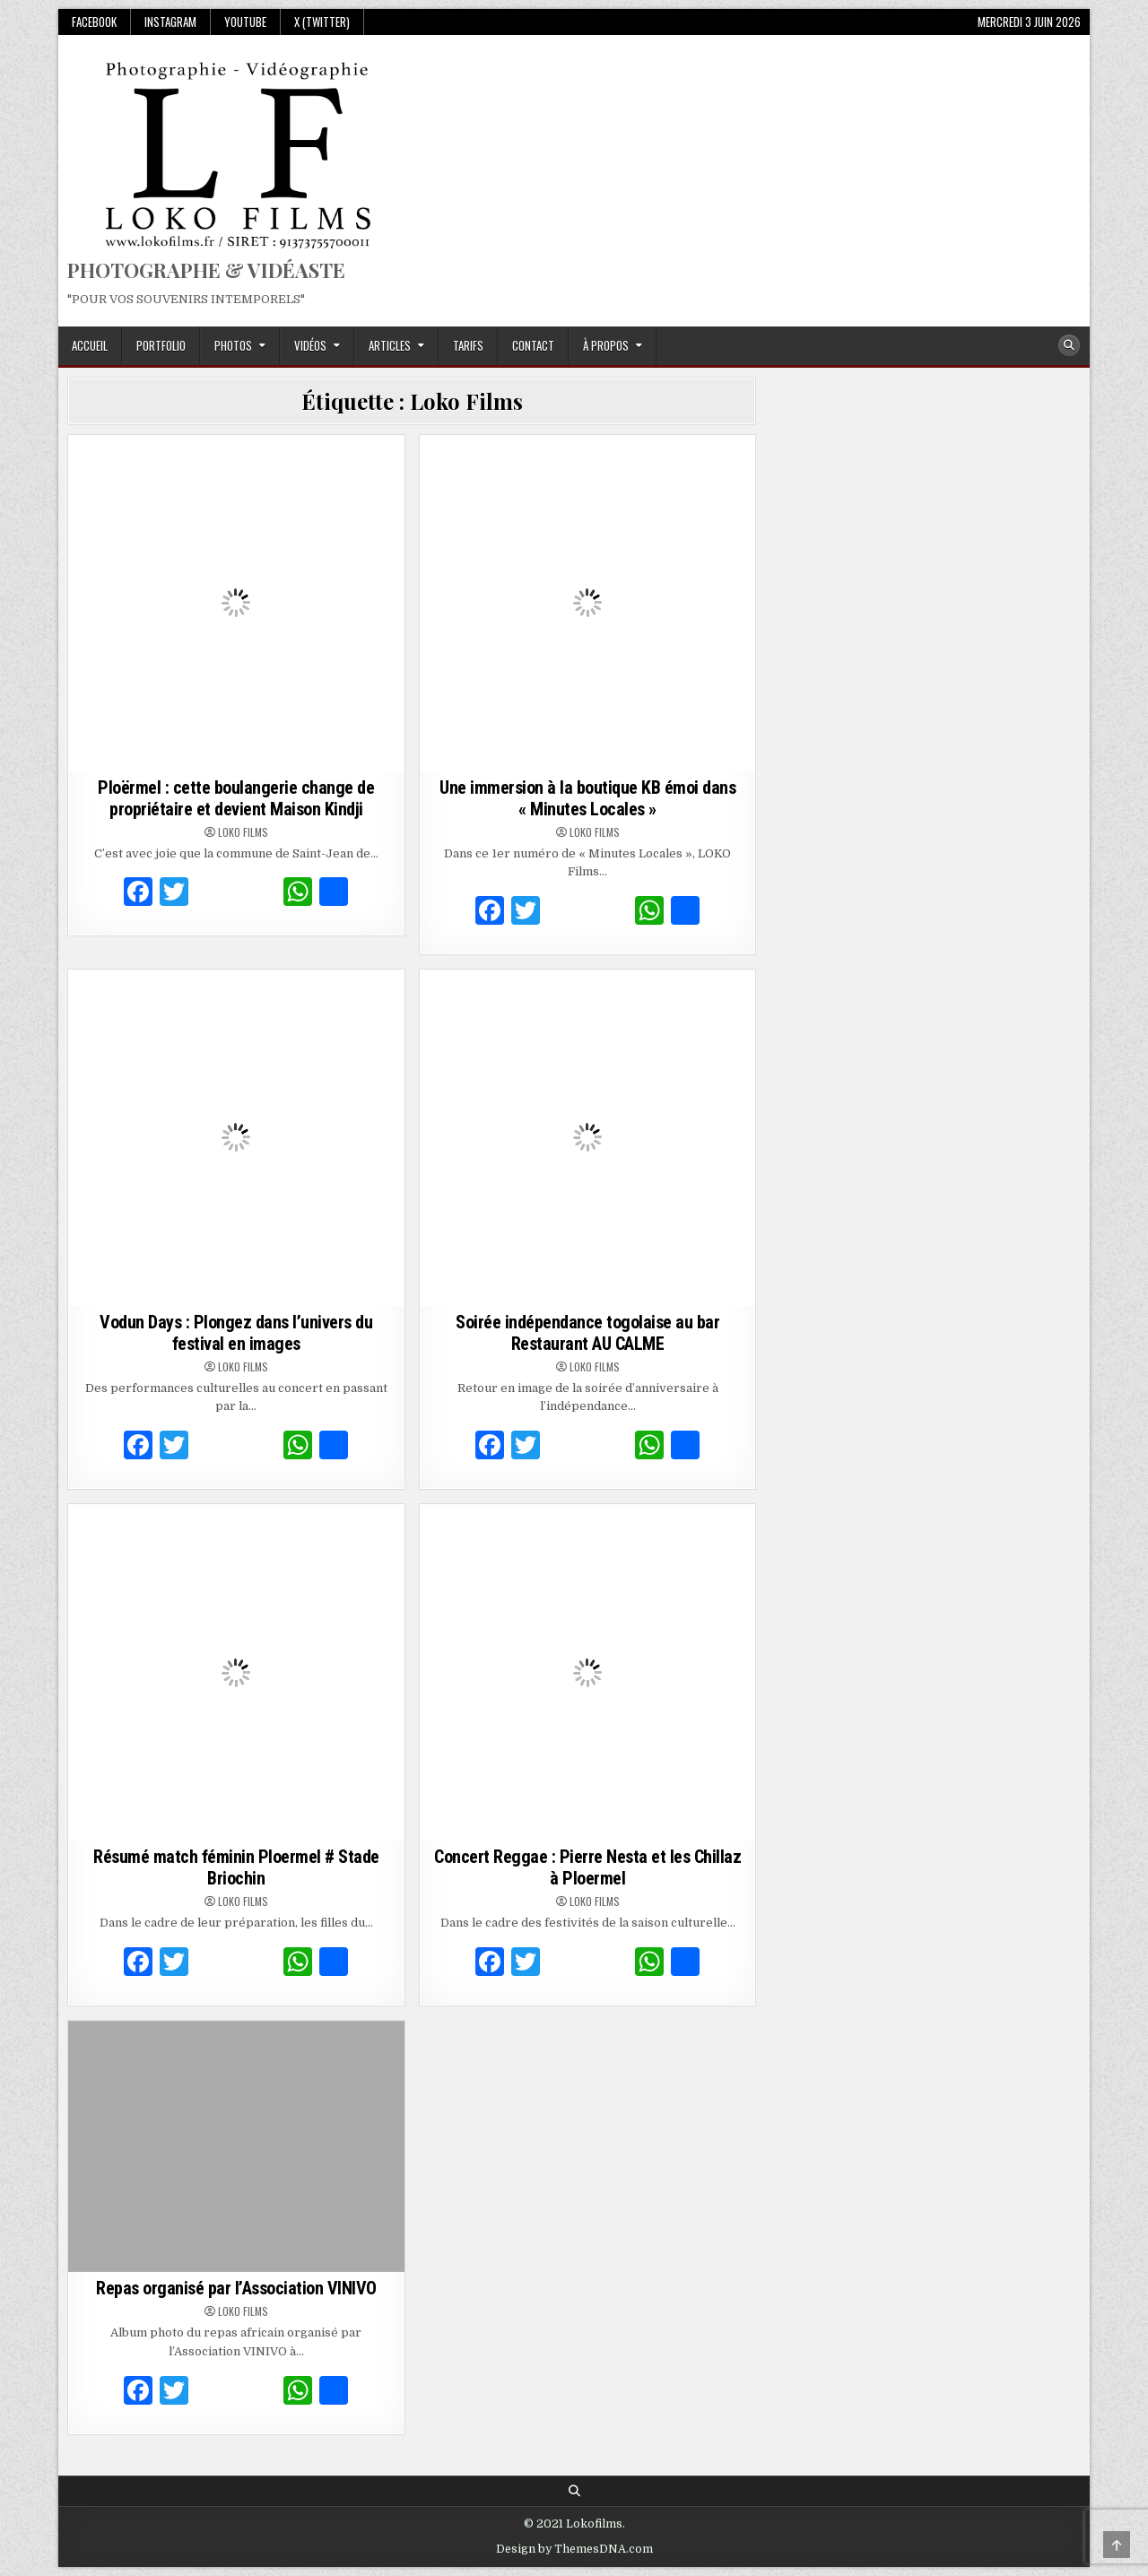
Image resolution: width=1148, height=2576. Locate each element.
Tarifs (468, 345)
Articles (390, 345)
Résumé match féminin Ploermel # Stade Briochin (236, 1867)
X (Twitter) (322, 21)
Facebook (94, 21)
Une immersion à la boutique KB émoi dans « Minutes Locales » (587, 798)
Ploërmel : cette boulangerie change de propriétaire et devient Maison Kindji (236, 798)
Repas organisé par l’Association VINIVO (236, 2288)
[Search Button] (1069, 345)
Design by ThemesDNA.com (574, 2549)
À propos (606, 345)
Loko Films (243, 832)
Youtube (245, 21)
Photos (233, 345)
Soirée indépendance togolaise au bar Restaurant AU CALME (587, 1332)
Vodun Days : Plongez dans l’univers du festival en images (236, 1332)
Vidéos (310, 345)
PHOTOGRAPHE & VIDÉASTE (206, 270)
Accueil (90, 345)
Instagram (170, 21)
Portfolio (161, 345)
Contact (533, 345)
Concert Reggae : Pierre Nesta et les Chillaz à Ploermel (587, 1867)
